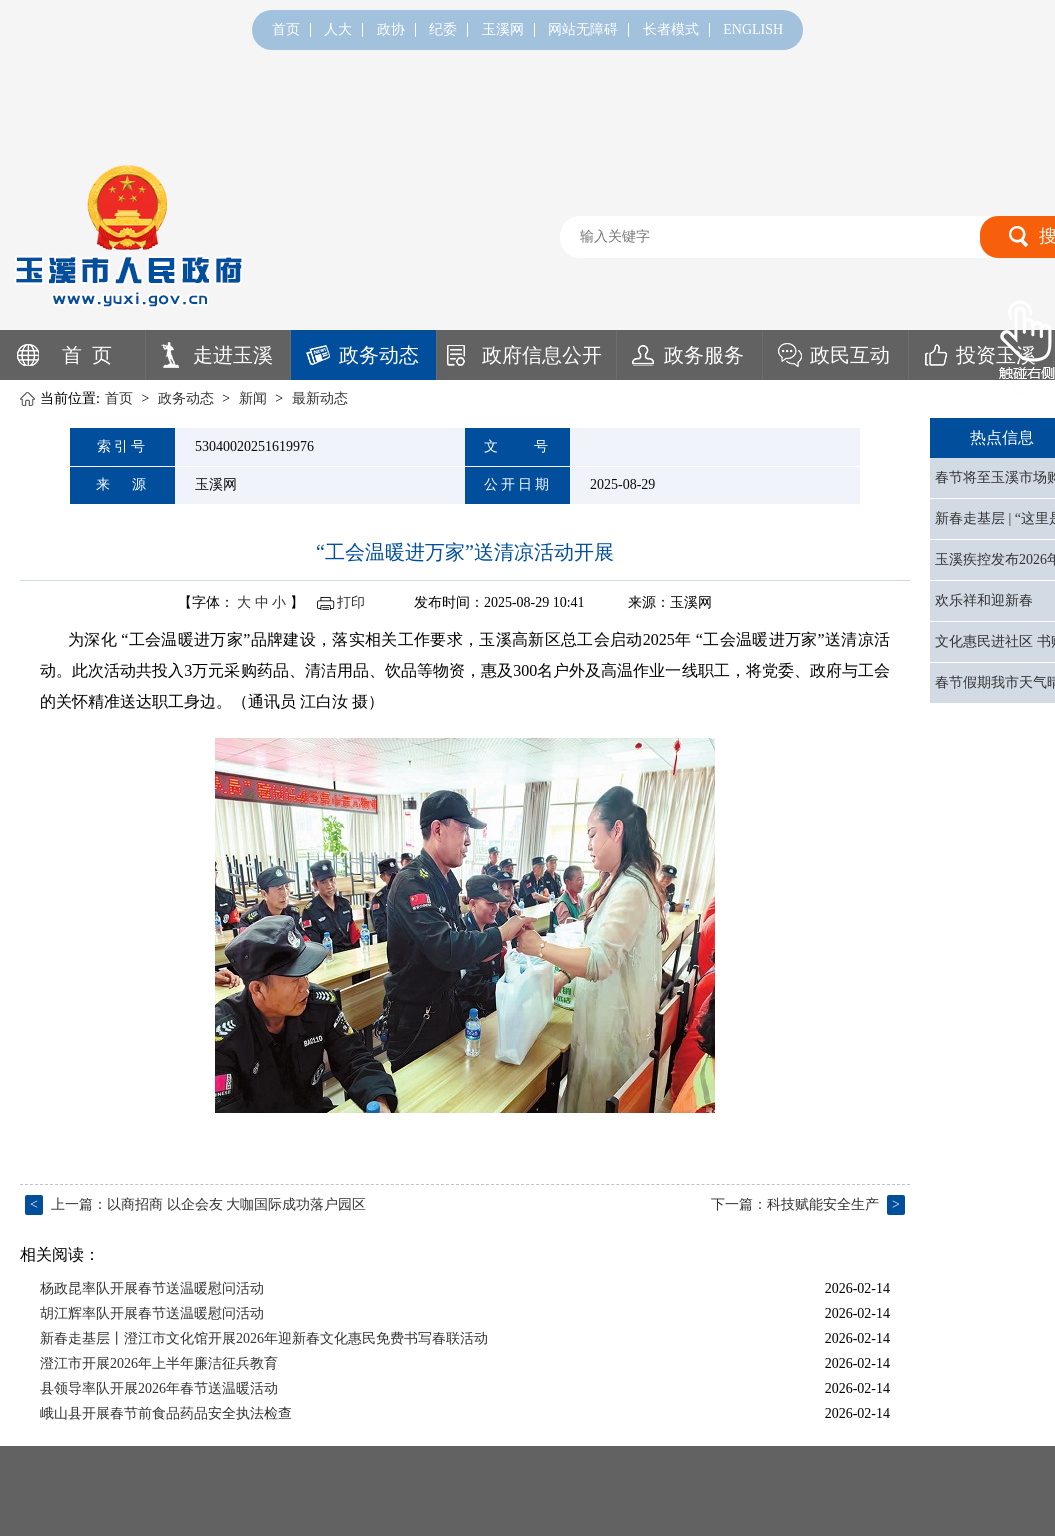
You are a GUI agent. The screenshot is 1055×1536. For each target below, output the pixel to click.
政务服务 (704, 355)
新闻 (253, 398)
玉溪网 (503, 30)
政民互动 (850, 355)
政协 (391, 30)
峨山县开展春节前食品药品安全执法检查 (166, 1413)
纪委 (443, 30)
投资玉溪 (996, 355)
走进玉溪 (233, 355)
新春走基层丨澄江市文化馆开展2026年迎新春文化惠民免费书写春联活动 (264, 1338)
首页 (286, 30)
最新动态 (320, 398)
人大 (338, 30)
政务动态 (379, 355)
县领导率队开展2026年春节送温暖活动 (159, 1388)
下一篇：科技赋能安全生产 (808, 1204)
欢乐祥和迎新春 (984, 600)
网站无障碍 (583, 30)
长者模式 (671, 30)
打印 (351, 602)
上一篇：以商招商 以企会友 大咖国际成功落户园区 (195, 1204)
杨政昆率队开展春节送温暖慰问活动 (152, 1288)
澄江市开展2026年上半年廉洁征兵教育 (159, 1363)
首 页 (87, 355)
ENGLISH (753, 30)
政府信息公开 (542, 355)
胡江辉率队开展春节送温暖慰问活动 (152, 1313)
